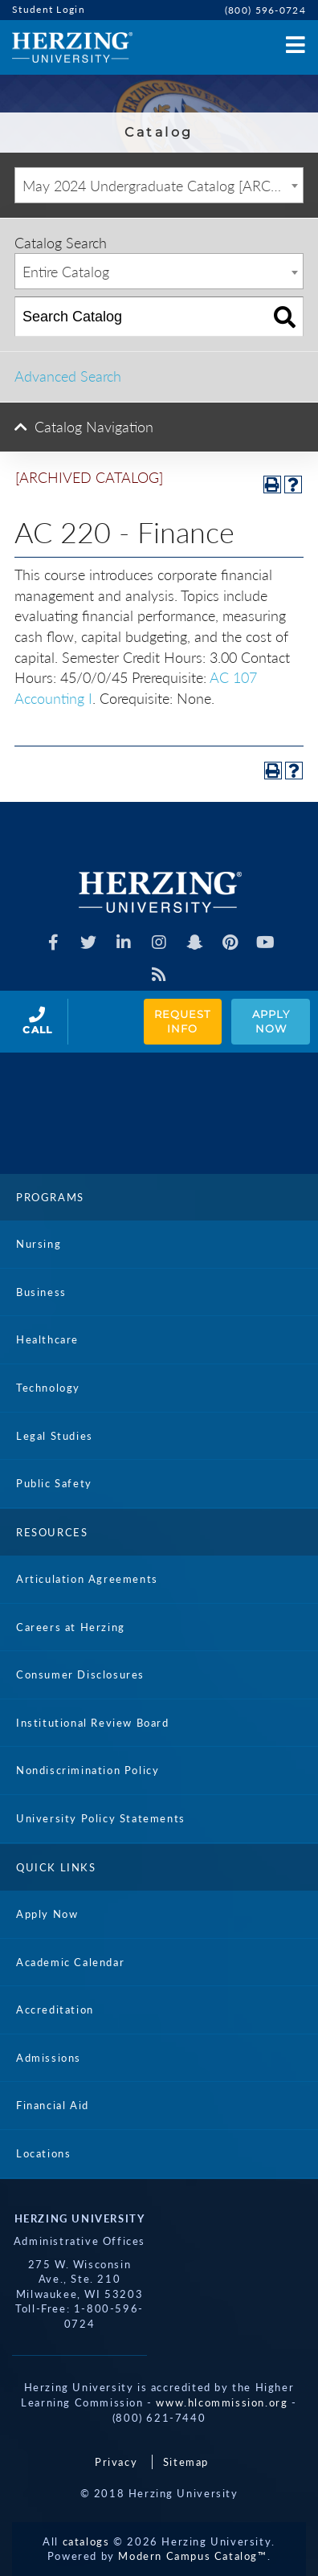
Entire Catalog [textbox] (65, 271)
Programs (50, 1197)
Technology (48, 1387)
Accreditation (55, 2009)
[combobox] (159, 185)
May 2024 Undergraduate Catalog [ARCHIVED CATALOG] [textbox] (162, 185)
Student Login (48, 9)
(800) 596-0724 (265, 10)
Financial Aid (52, 2105)
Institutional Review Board (92, 1722)
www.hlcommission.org (221, 2402)
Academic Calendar (70, 1962)
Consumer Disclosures (80, 1674)
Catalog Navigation (94, 426)
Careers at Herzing (70, 1627)
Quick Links (56, 1867)
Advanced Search (67, 376)
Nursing (38, 1243)
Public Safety (54, 1483)
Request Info (184, 1022)
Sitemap (186, 2461)
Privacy (116, 2461)
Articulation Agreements (87, 1578)
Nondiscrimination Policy (87, 1770)
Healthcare (47, 1339)
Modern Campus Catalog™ (192, 2555)
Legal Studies (54, 1435)
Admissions (48, 2057)
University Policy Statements (101, 1818)
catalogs (86, 2541)
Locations (43, 2153)
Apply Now (272, 1022)
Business (41, 1292)
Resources (52, 1532)
